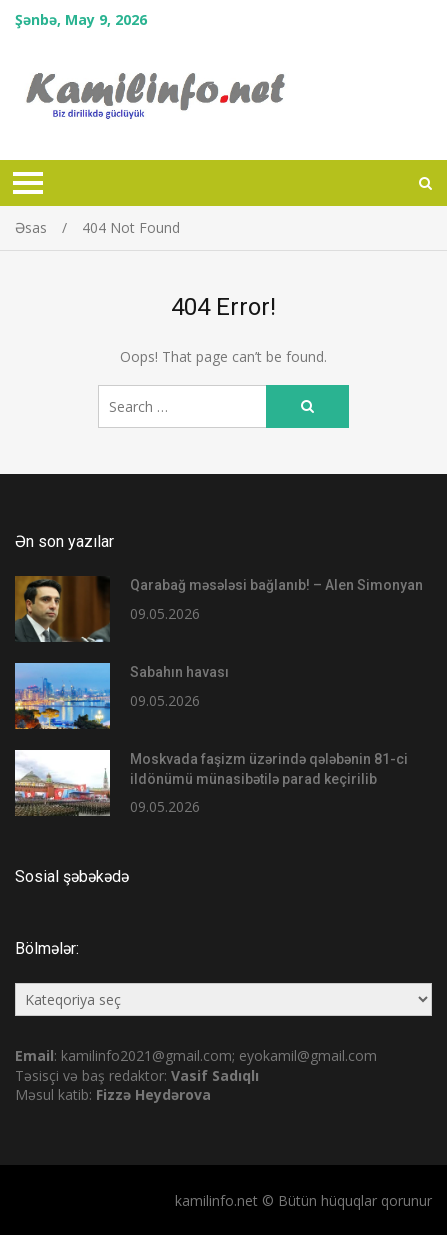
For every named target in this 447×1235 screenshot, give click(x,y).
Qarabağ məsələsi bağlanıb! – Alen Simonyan (276, 585)
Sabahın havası (179, 672)
